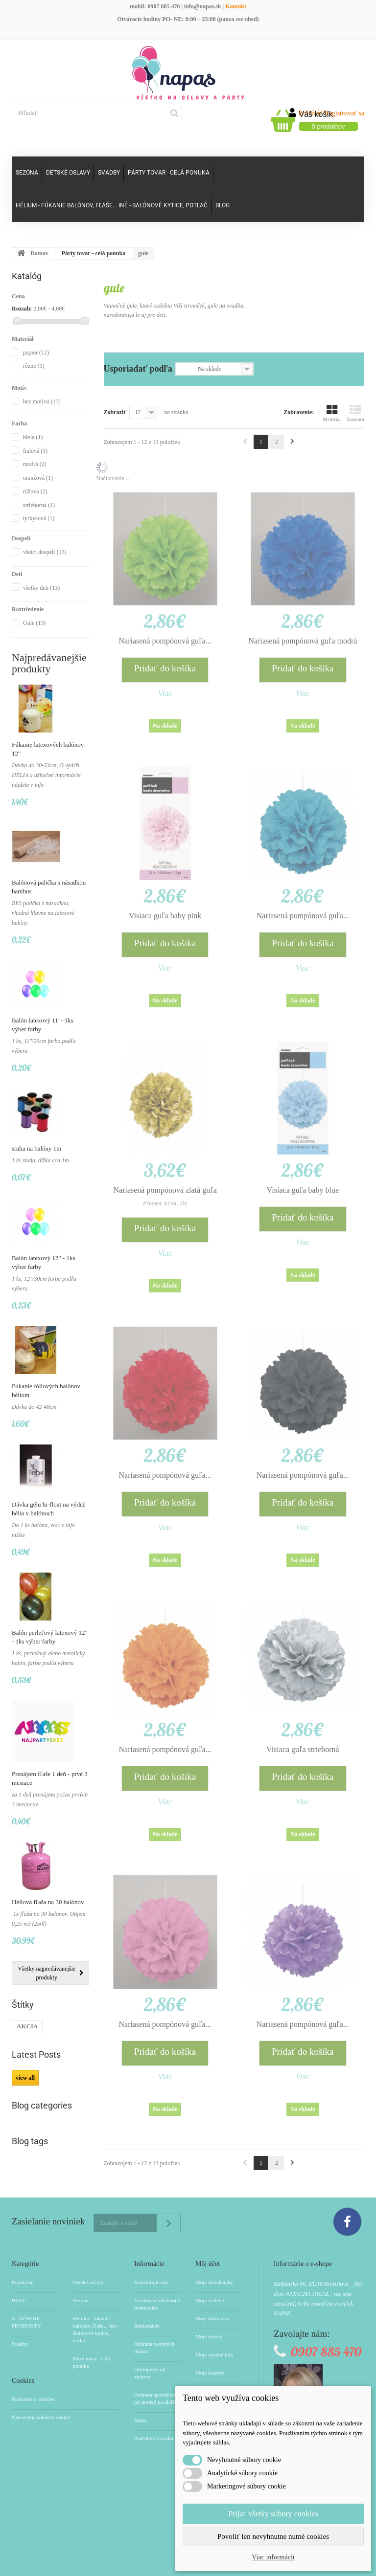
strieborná (39, 505)
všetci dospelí (45, 552)
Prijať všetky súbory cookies (273, 2513)
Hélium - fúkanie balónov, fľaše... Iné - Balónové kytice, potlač (112, 205)
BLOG (19, 2300)
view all (25, 2077)
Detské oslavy (68, 172)
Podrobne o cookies (33, 2399)
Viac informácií (273, 2557)
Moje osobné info (214, 2354)
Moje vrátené (209, 2300)
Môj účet (207, 2263)
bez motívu (42, 401)
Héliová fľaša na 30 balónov (48, 1902)
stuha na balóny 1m (36, 1148)
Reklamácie (147, 2326)
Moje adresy (208, 2336)
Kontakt (235, 6)
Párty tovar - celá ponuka (169, 172)
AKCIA (27, 2026)
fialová (35, 450)
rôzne (34, 365)
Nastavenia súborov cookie (41, 2417)
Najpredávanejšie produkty (49, 663)
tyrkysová (38, 518)
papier (36, 352)
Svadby (109, 172)
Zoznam (355, 413)
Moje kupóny (209, 2373)
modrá (35, 464)
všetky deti (41, 587)
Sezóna (27, 172)
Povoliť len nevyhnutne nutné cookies (273, 2536)
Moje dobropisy (212, 2318)
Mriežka (332, 413)
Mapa (140, 2420)
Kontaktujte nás (151, 2282)
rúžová (35, 491)
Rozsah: (22, 308)
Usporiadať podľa (138, 369)
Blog (222, 205)
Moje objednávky (214, 2282)
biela (33, 437)
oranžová (38, 477)
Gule (34, 623)
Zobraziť (115, 412)
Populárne (23, 2282)
